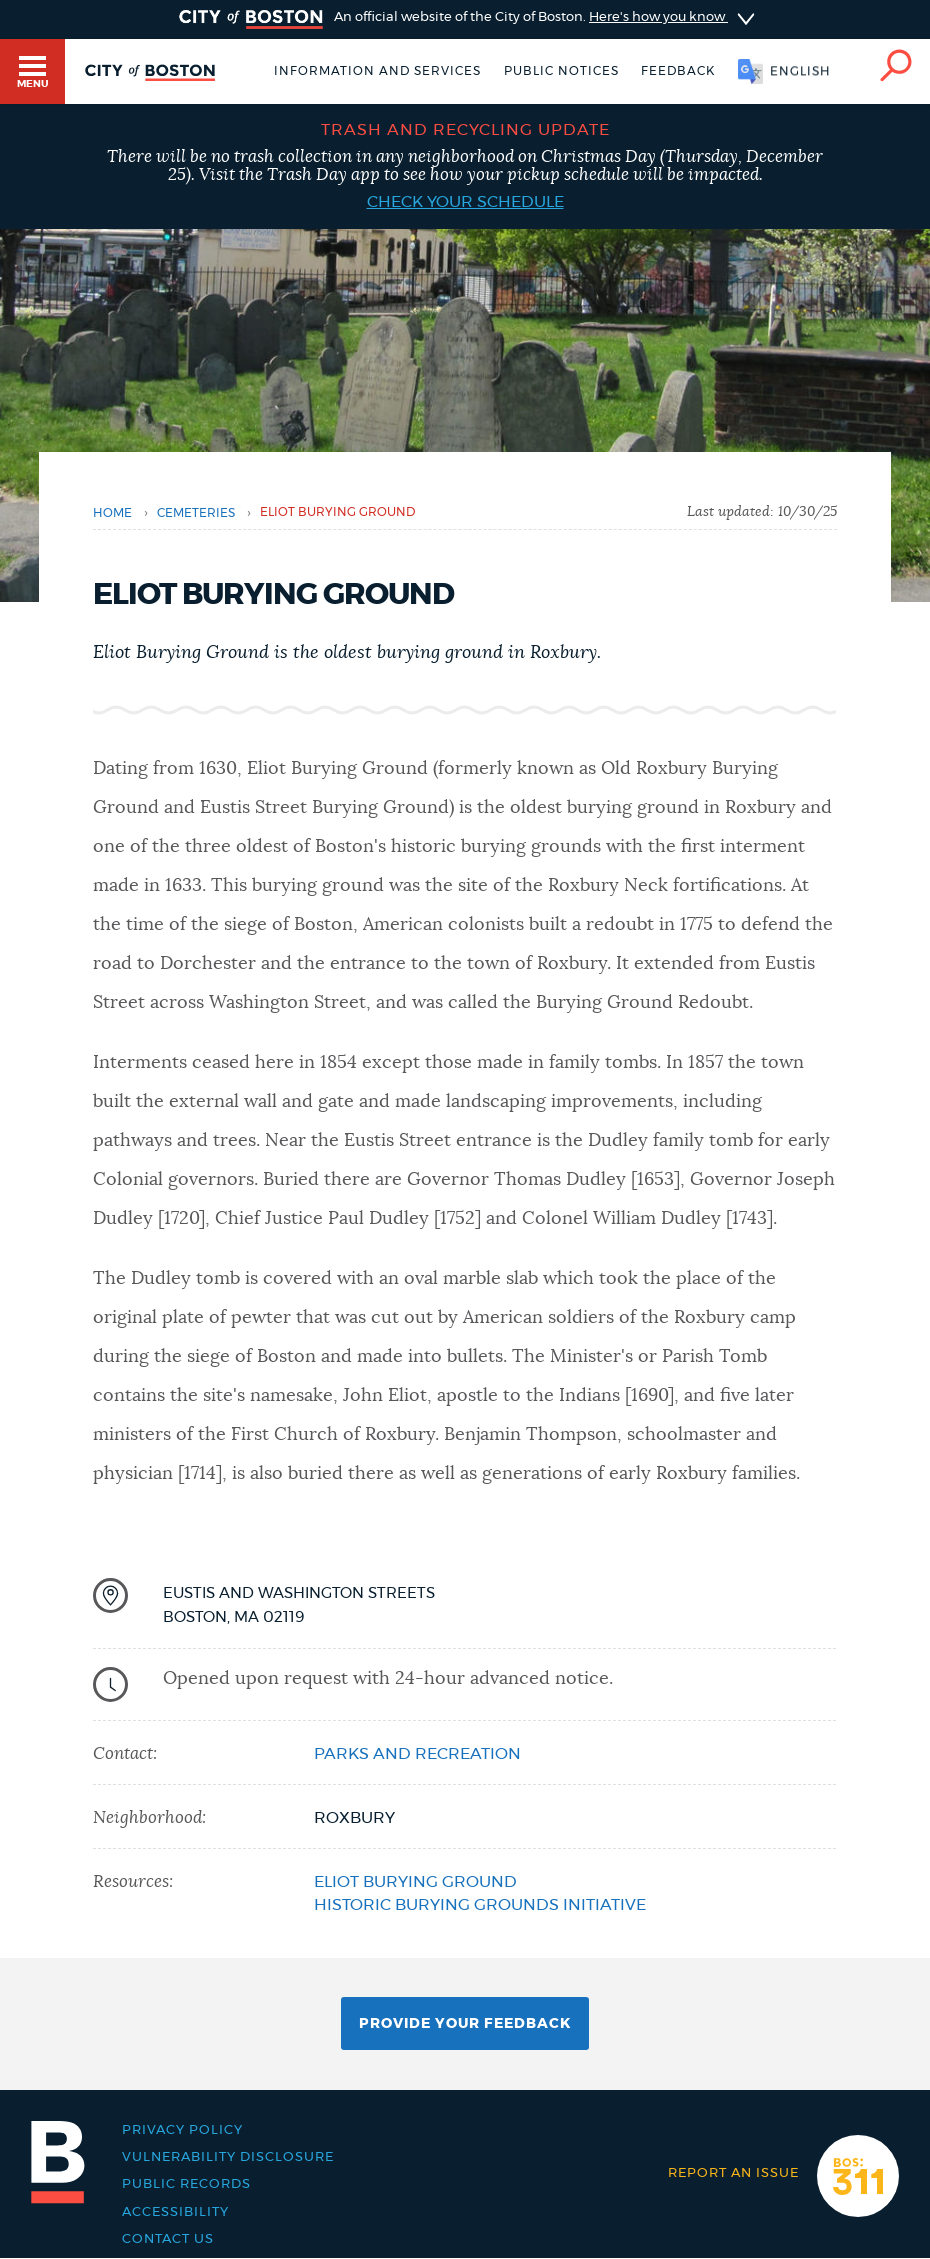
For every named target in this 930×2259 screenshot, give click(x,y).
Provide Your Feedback (465, 2024)
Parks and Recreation (417, 1754)
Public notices (561, 71)
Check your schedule (465, 202)
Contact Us (168, 2239)
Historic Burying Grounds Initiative (480, 1905)
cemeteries (196, 513)
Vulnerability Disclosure (228, 2157)
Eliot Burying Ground (415, 1882)
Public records (186, 2184)
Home (112, 513)
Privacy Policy (182, 2130)
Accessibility (175, 2212)
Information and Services (377, 71)
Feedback (678, 71)
